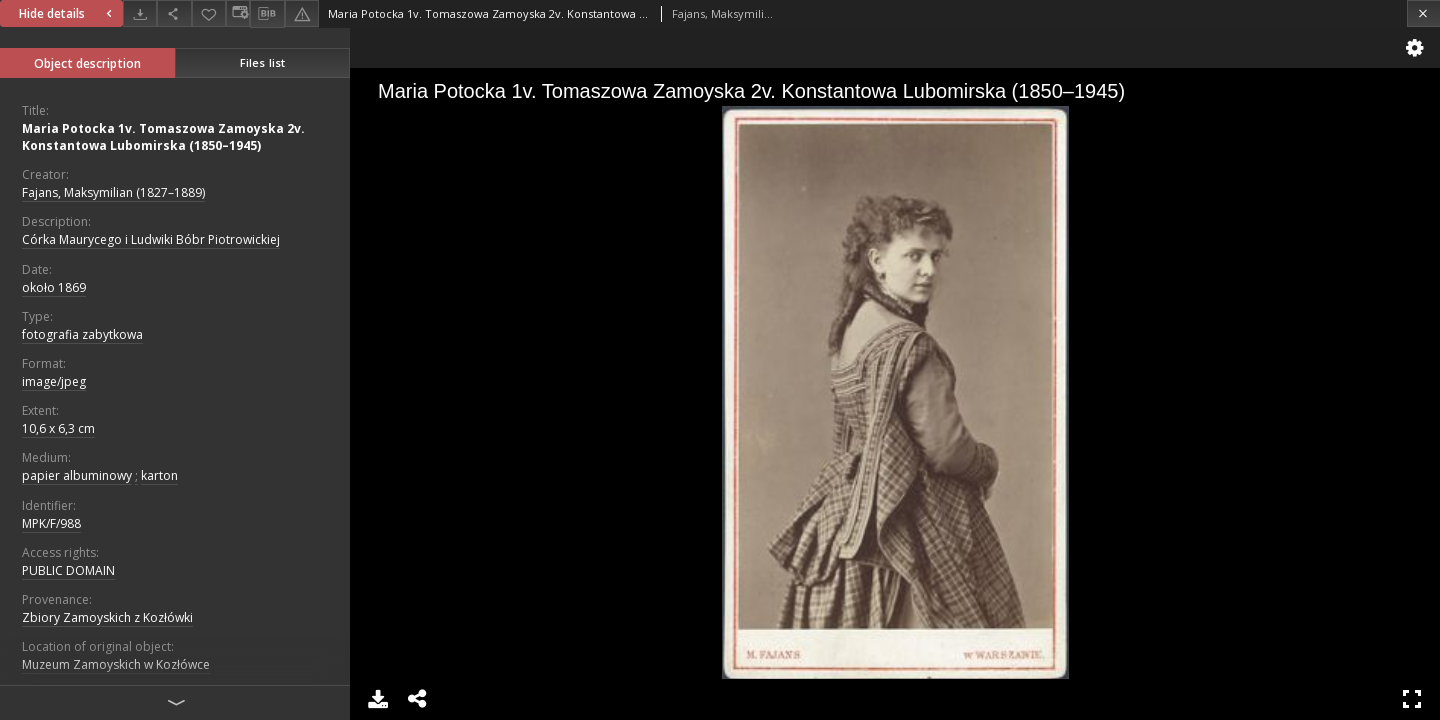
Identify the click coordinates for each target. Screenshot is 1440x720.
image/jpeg (54, 381)
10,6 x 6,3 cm (58, 428)
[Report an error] (302, 13)
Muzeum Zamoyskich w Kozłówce (116, 664)
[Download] (140, 13)
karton (159, 475)
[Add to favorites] (209, 13)
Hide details (68, 13)
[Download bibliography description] (267, 14)
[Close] (1423, 13)
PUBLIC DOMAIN (68, 570)
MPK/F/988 (51, 523)
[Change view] (238, 13)
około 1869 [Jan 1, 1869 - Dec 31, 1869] (54, 287)
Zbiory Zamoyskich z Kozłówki (107, 617)
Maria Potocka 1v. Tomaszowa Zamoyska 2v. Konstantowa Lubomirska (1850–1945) (163, 137)
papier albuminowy (77, 475)
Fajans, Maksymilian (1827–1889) (113, 192)
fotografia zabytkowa (82, 334)
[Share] (174, 13)
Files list (262, 62)
